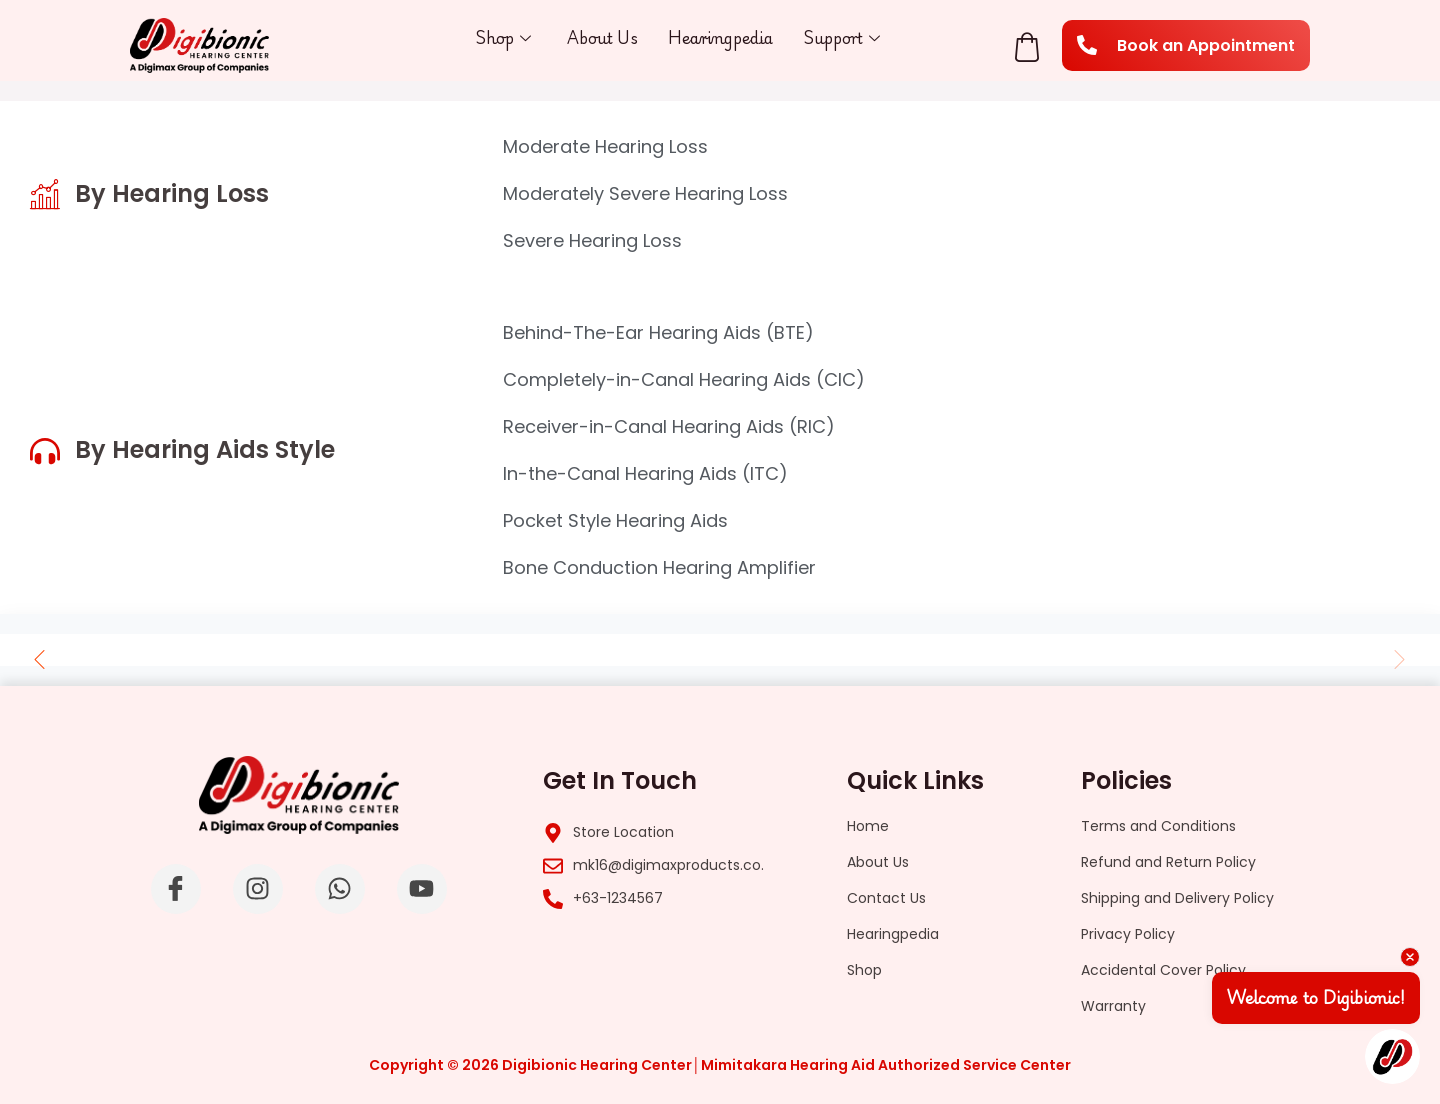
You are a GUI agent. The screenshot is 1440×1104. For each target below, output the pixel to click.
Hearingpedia (721, 37)
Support (843, 38)
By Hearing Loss (172, 193)
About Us (602, 37)
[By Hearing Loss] (45, 194)
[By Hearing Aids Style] (45, 451)
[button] (40, 659)
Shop (502, 38)
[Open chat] (1392, 1056)
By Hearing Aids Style (205, 449)
